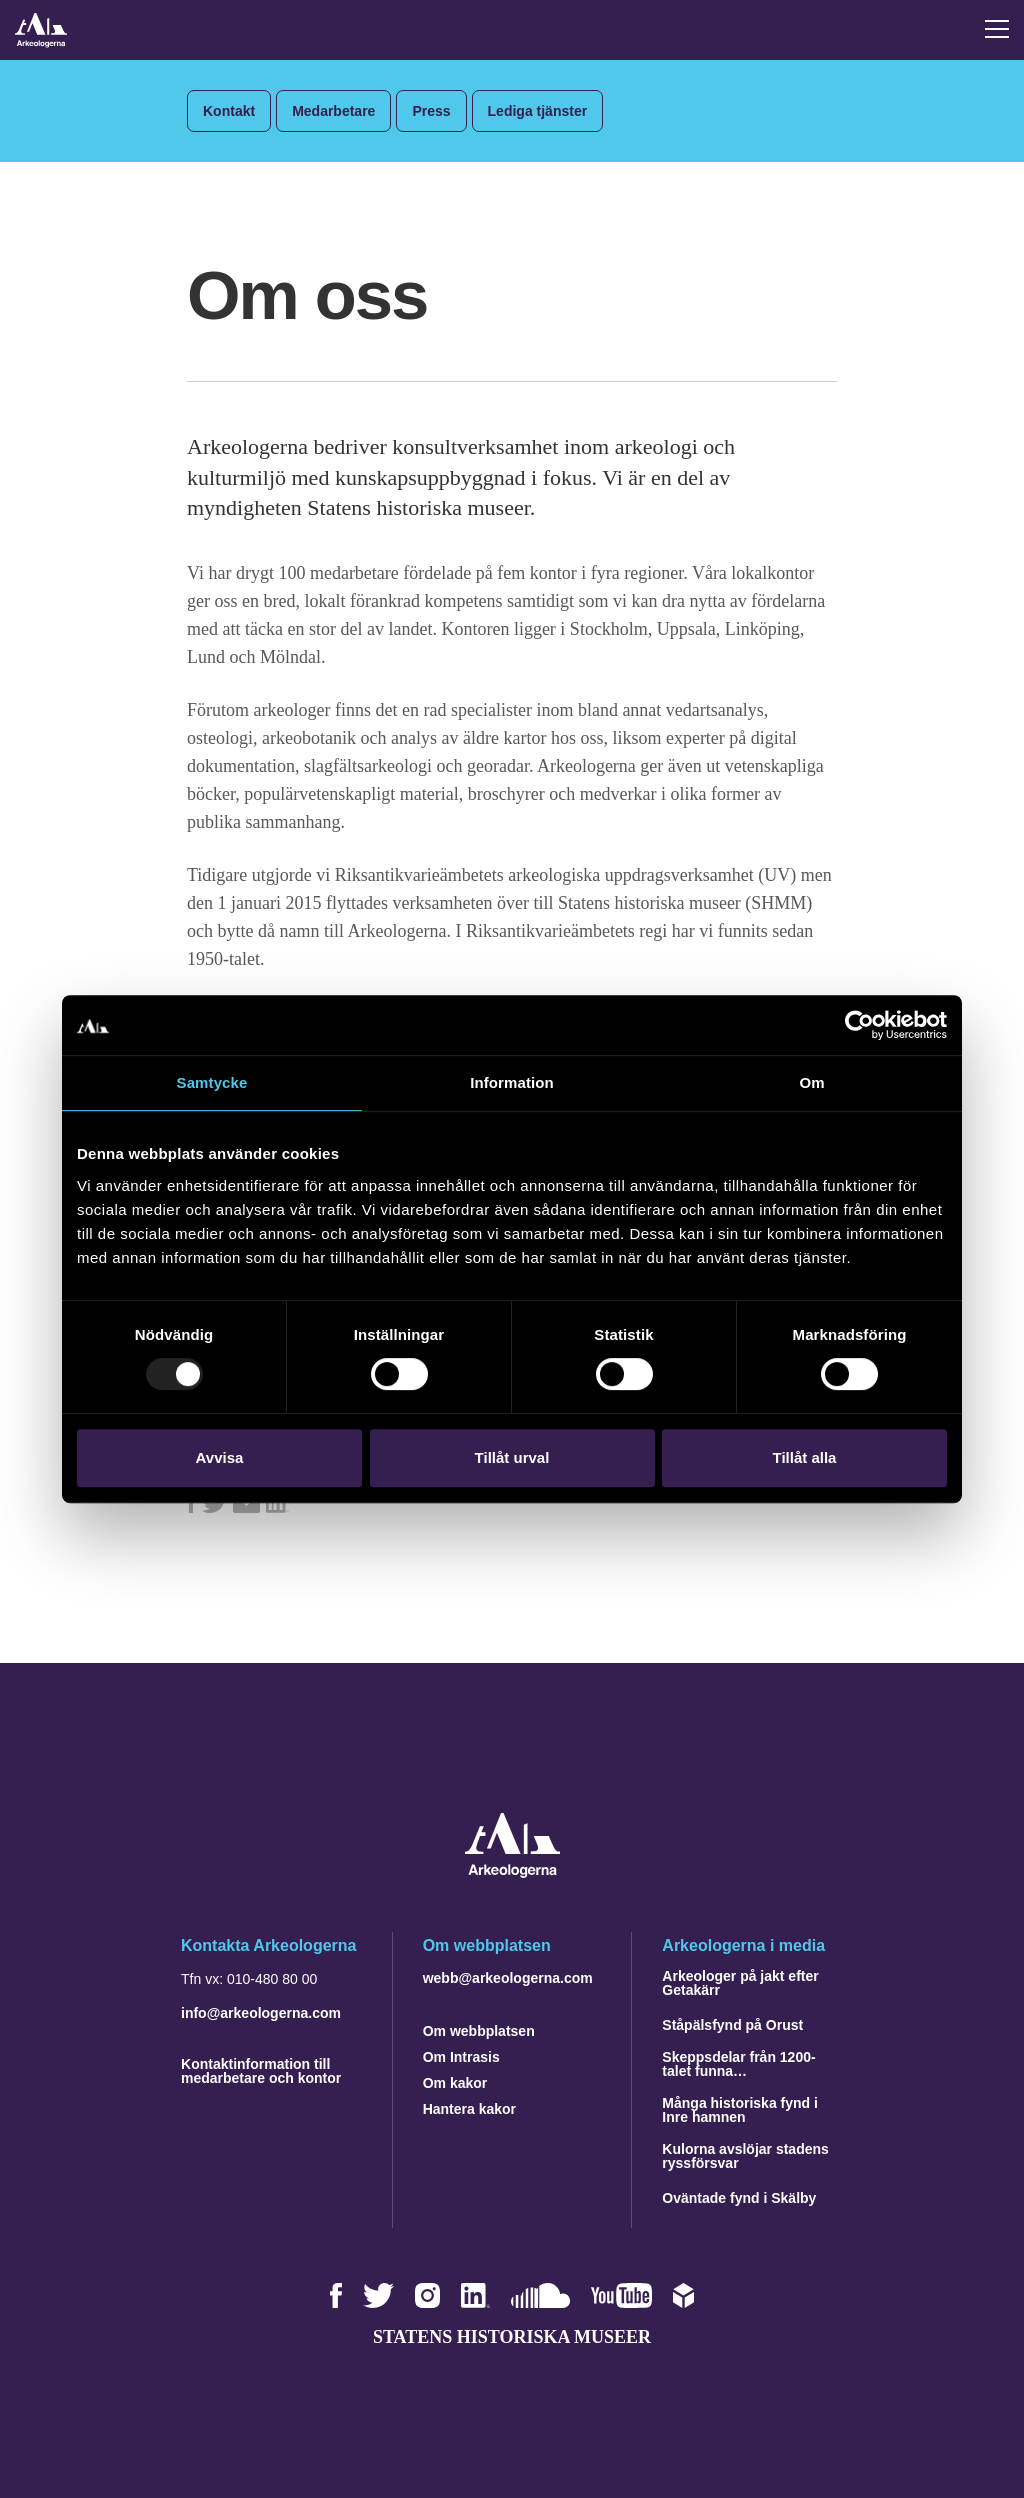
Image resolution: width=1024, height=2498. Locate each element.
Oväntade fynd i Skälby (739, 2198)
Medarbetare (333, 111)
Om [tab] (811, 1082)
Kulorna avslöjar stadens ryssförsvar (745, 2156)
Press (431, 111)
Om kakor (455, 2083)
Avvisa (220, 1457)
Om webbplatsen (479, 2031)
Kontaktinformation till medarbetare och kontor (261, 2071)
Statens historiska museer (512, 2337)
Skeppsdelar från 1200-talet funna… (738, 2064)
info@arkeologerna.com (261, 2013)
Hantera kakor (469, 2109)
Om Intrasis (461, 2057)
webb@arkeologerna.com (508, 1978)
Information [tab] (512, 1082)
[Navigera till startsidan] (512, 1872)
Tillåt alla (805, 1457)
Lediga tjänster (538, 111)
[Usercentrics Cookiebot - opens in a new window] (859, 1025)
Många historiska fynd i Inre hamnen (740, 2110)
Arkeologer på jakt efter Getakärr (740, 1983)
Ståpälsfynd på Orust (732, 2025)
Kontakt (229, 111)
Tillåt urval (512, 1457)
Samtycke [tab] (212, 1082)
